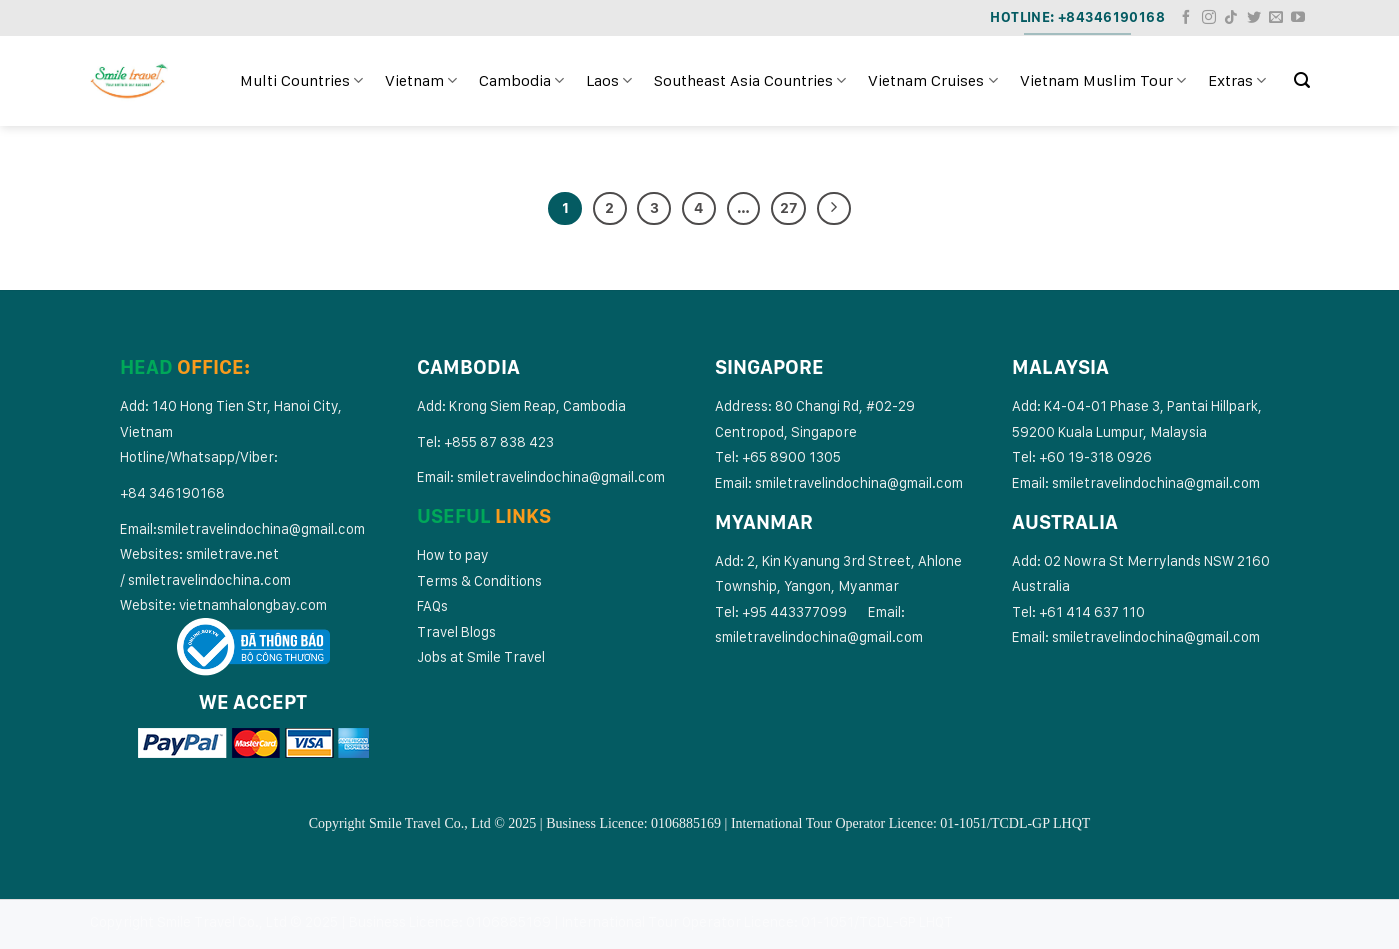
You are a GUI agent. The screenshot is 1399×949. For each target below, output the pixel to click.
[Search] (1302, 80)
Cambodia (521, 81)
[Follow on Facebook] (1186, 18)
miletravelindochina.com (213, 579)
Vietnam (421, 81)
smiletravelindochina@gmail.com (261, 528)
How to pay (453, 554)
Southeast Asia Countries (750, 81)
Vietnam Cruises (932, 81)
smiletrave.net (234, 553)
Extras (1237, 81)
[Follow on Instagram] (1209, 18)
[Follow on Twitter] (1254, 18)
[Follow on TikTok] (1231, 18)
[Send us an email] (1276, 18)
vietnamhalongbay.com (253, 604)
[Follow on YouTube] (1298, 18)
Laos (609, 81)
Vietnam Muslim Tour (1103, 81)
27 (788, 208)
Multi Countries (301, 81)
